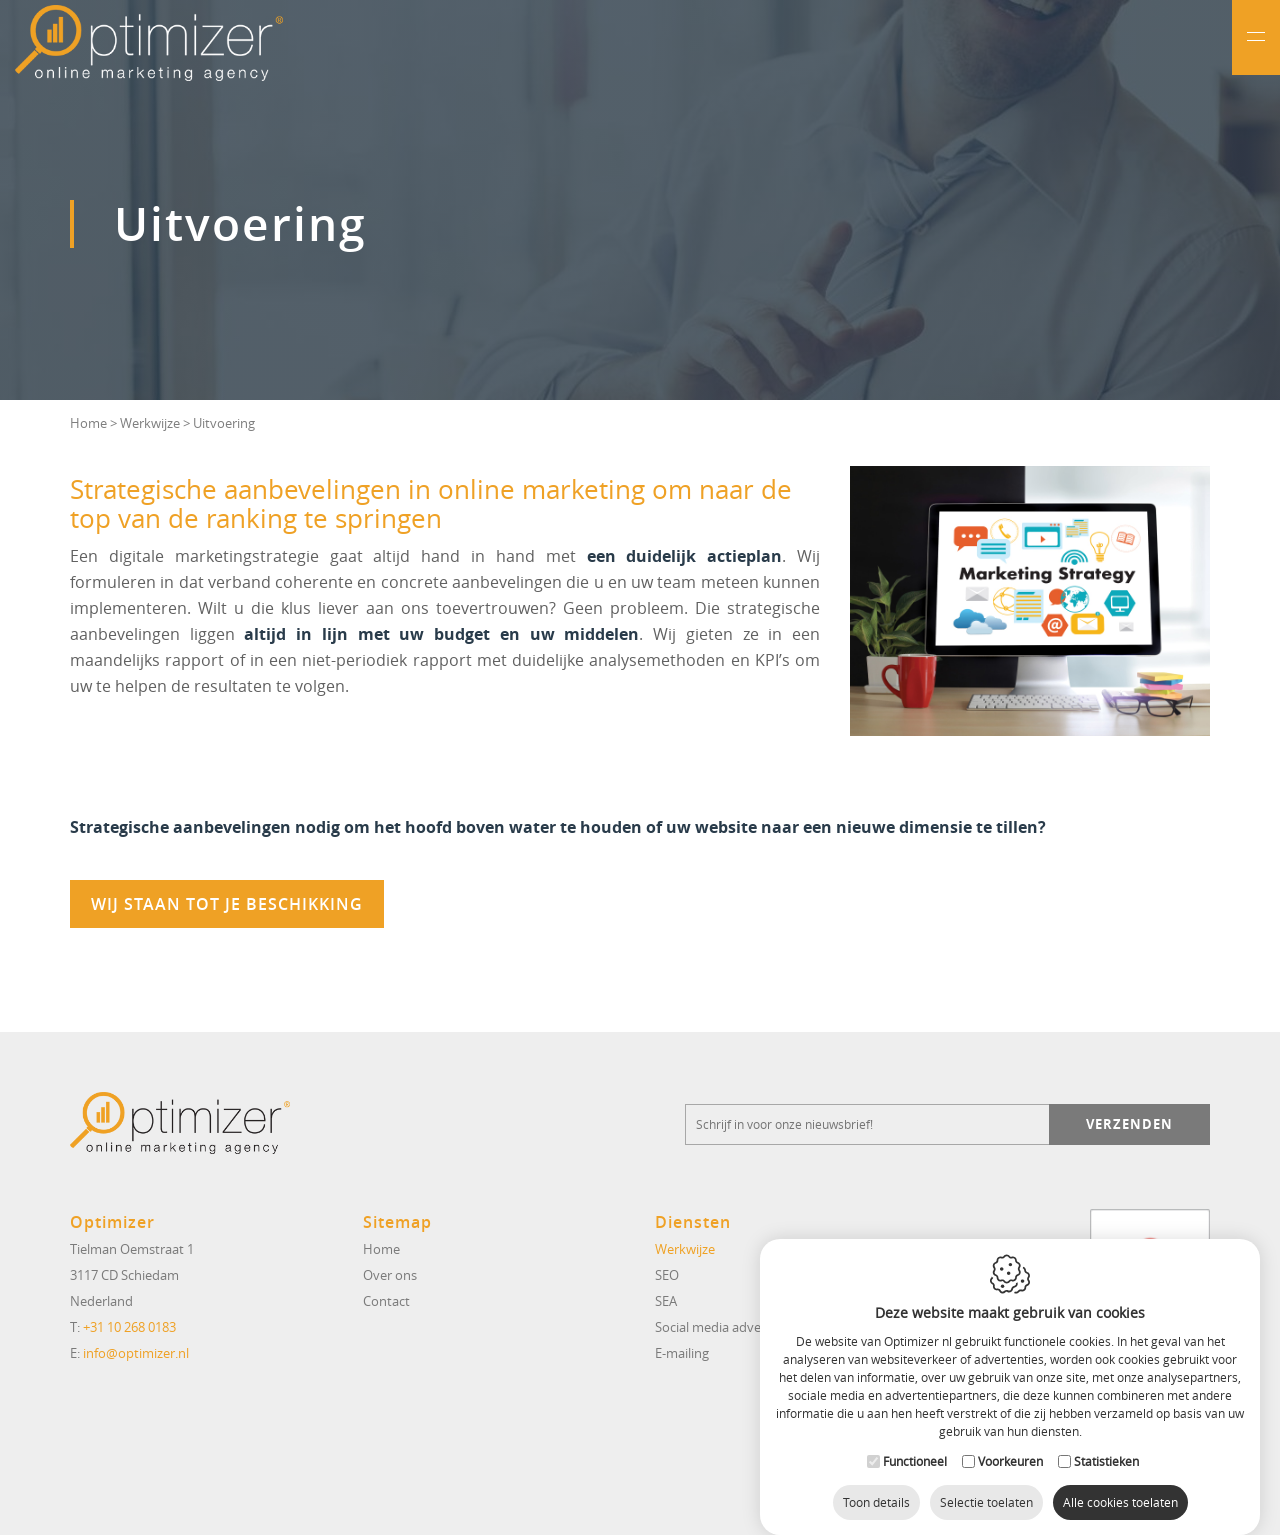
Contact (386, 1301)
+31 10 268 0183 (129, 1327)
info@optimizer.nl (136, 1353)
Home (88, 423)
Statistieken (1106, 1445)
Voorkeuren (1010, 1445)
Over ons (390, 1275)
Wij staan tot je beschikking (227, 904)
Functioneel (915, 1445)
